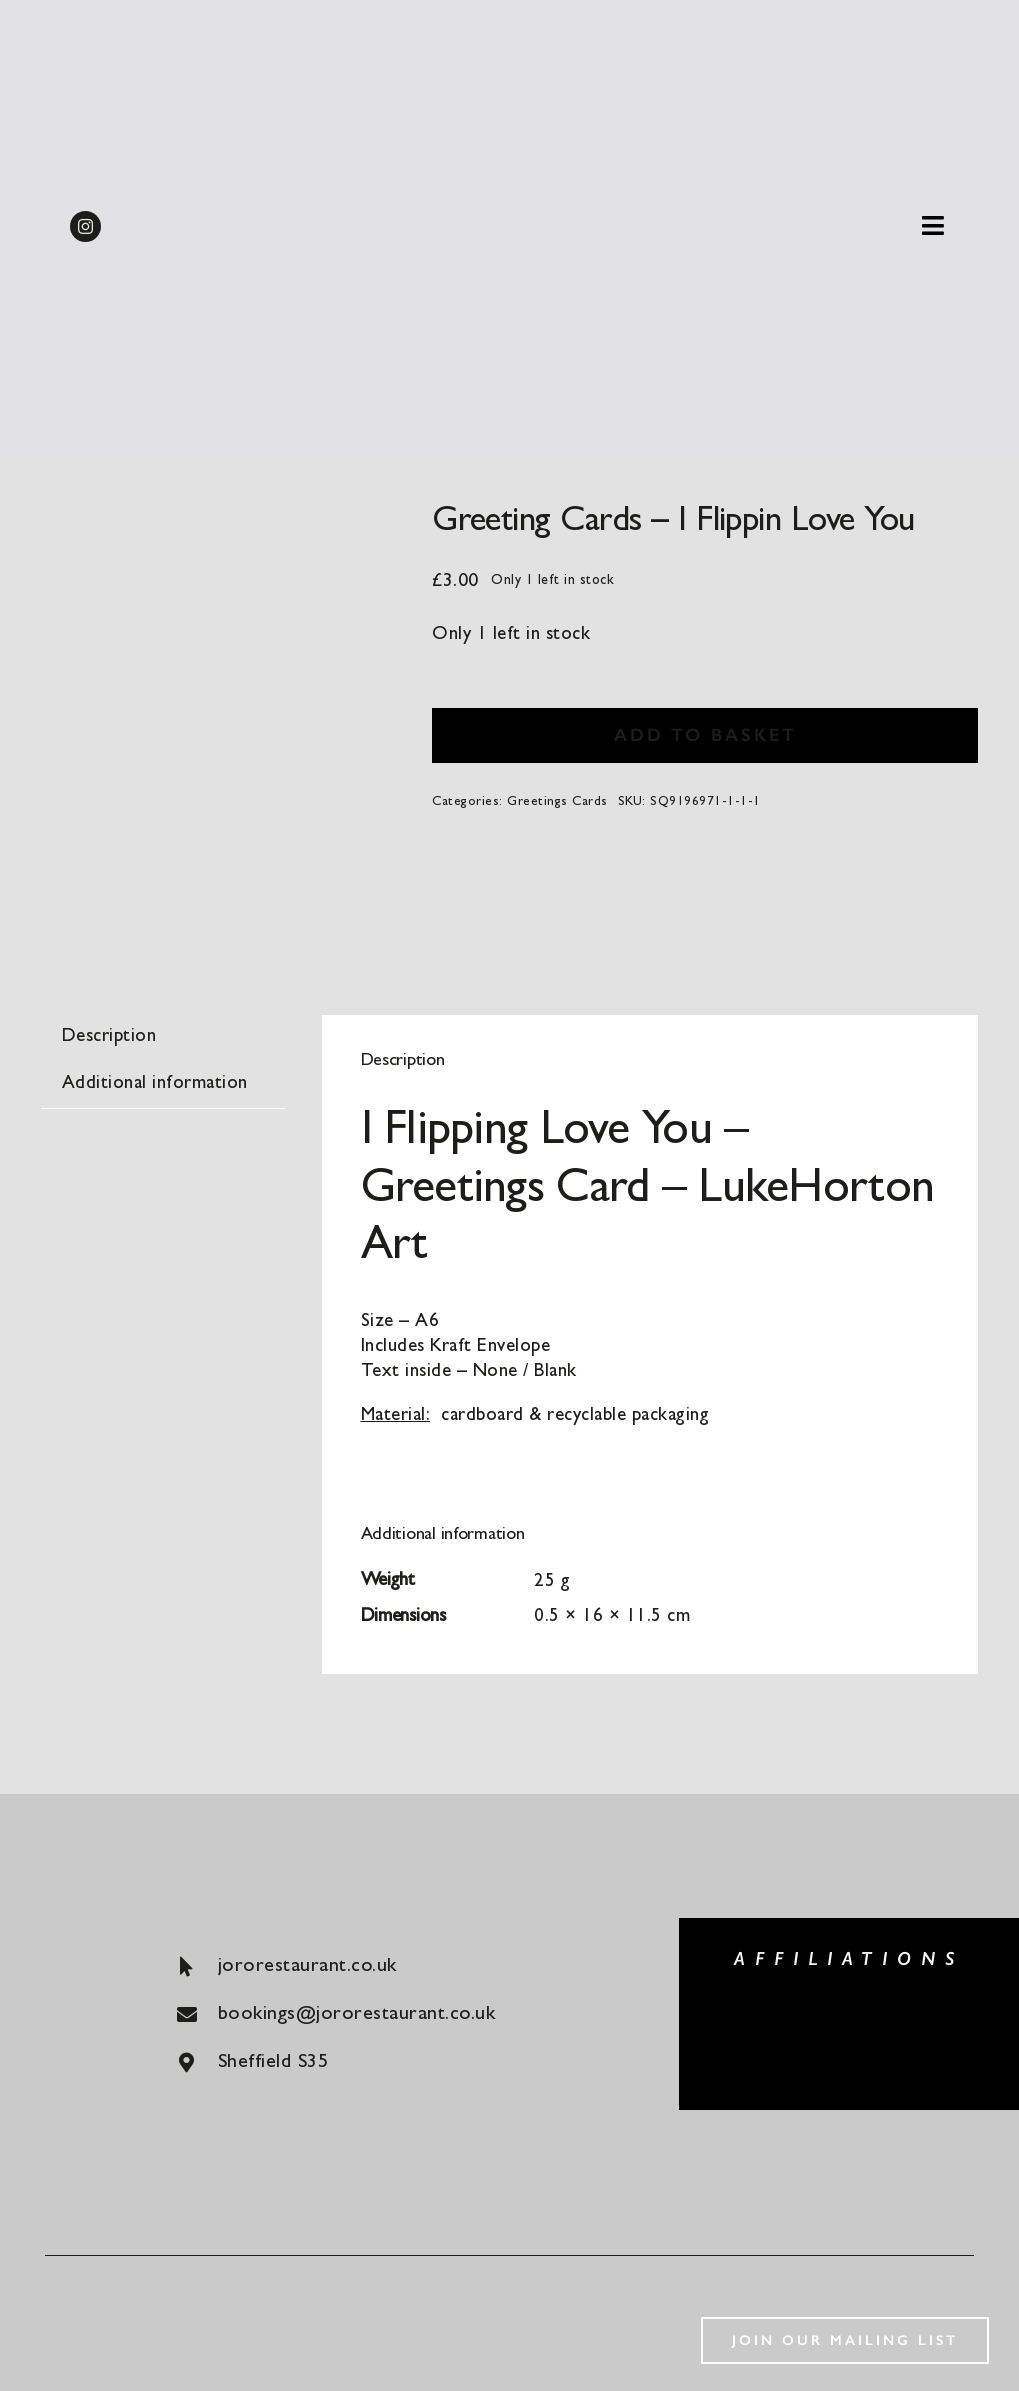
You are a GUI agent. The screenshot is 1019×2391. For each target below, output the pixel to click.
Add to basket (705, 735)
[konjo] (949, 2015)
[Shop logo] (509, 179)
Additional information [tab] (155, 1084)
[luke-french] (849, 2037)
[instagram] (85, 226)
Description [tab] (109, 1037)
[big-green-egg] (749, 2012)
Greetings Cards (557, 802)
